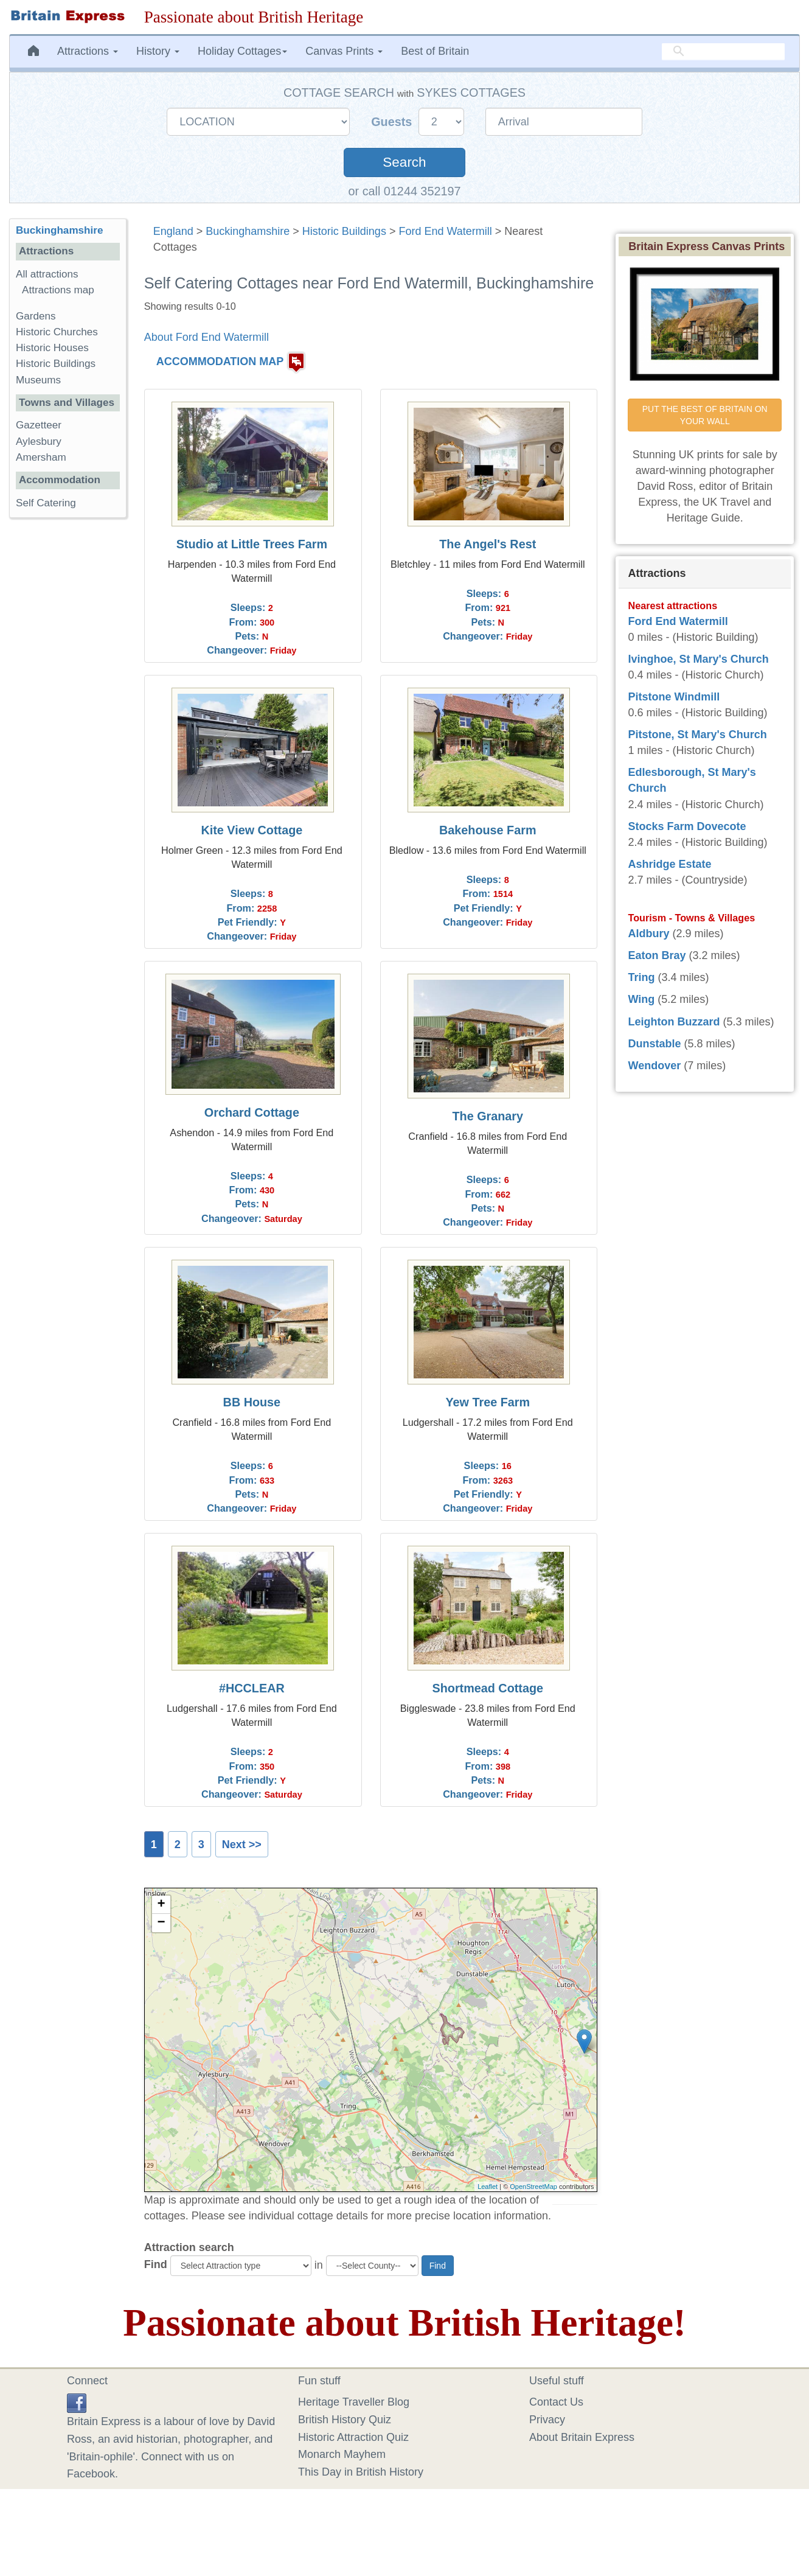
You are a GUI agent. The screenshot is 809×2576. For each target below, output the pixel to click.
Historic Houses (52, 348)
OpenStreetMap (533, 2186)
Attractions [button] (87, 51)
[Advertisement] (67, 715)
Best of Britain (435, 51)
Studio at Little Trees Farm (251, 544)
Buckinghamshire (248, 231)
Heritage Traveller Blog (353, 2402)
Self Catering (46, 503)
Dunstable (654, 1044)
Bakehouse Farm (487, 830)
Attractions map (58, 290)
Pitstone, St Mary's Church (697, 734)
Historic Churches (57, 332)
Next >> (242, 1844)
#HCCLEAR (252, 1688)
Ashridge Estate (669, 864)
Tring (641, 977)
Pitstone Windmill (674, 697)
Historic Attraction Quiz (353, 2437)
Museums (38, 380)
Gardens (36, 316)
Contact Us (556, 2402)
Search (404, 162)
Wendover (654, 1065)
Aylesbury (38, 441)
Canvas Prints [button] (344, 51)
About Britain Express (581, 2437)
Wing (641, 999)
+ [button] (161, 1905)
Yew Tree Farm (488, 1402)
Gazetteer (38, 425)
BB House (252, 1402)
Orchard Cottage (251, 1112)
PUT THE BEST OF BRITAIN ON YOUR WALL (706, 415)
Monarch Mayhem (342, 2454)
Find (155, 2264)
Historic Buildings (344, 231)
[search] (723, 51)
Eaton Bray (657, 955)
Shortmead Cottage (487, 1688)
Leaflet (487, 2186)
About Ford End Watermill (206, 337)
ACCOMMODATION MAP (220, 362)
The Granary (488, 1116)
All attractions (47, 274)
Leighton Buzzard (674, 1022)
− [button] (161, 1923)
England (173, 231)
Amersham (41, 457)
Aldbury (648, 933)
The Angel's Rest (487, 544)
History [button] (157, 51)
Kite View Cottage (252, 830)
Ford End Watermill (444, 231)
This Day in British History (360, 2472)
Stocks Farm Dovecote (687, 826)
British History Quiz (344, 2420)
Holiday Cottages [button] (242, 51)
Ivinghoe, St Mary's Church (698, 659)
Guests (393, 121)
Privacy (547, 2420)
